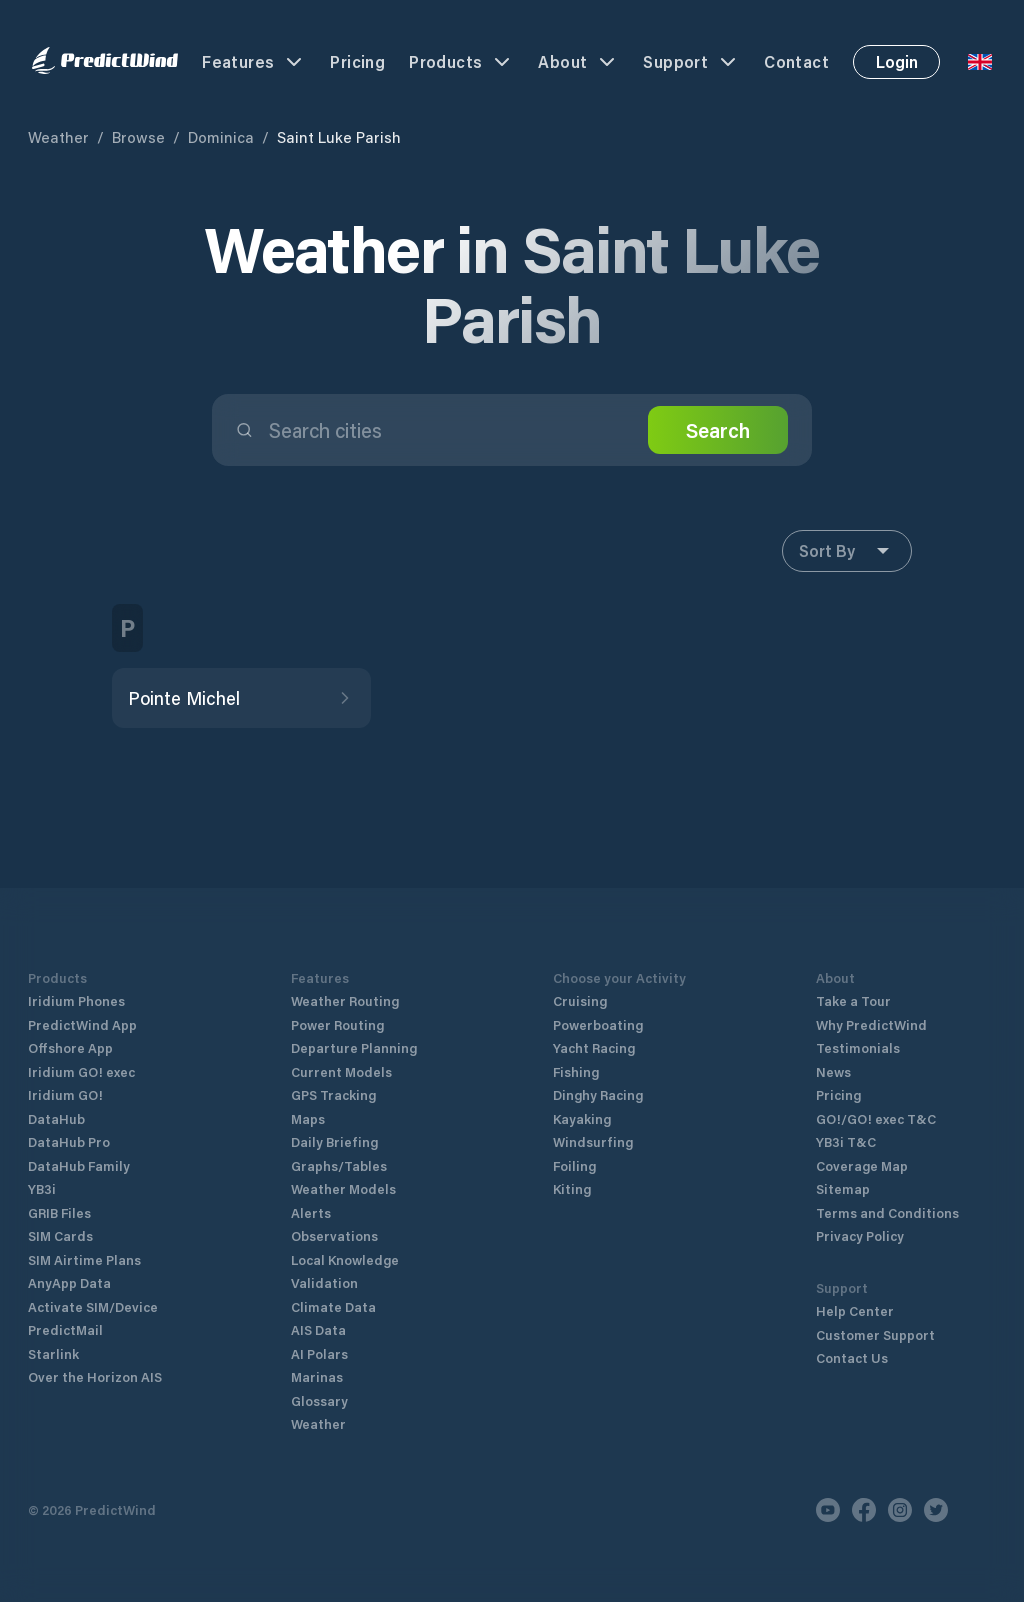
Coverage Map (862, 1165)
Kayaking (582, 1118)
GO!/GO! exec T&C (876, 1118)
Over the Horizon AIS (95, 1376)
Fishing (576, 1071)
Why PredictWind (871, 1024)
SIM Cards (60, 1235)
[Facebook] (864, 1510)
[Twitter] (936, 1510)
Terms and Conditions (887, 1212)
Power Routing (337, 1024)
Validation (324, 1282)
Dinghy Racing (598, 1094)
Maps (308, 1118)
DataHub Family (79, 1165)
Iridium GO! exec (81, 1071)
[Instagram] (900, 1510)
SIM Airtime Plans (84, 1259)
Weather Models (343, 1188)
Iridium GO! (65, 1094)
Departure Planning (354, 1047)
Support (691, 62)
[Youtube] (828, 1510)
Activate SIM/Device (93, 1306)
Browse (138, 137)
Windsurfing (593, 1141)
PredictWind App (82, 1024)
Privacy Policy (860, 1235)
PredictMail (65, 1329)
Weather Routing (345, 1000)
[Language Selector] (980, 62)
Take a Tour (853, 1000)
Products (461, 62)
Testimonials (858, 1047)
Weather (58, 137)
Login (897, 61)
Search (718, 430)
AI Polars (319, 1353)
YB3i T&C (846, 1141)
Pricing (357, 61)
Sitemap (843, 1188)
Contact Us (852, 1357)
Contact (796, 61)
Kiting (572, 1188)
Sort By (847, 551)
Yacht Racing (594, 1047)
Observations (334, 1235)
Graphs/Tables (339, 1165)
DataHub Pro (69, 1141)
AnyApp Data (69, 1282)
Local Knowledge (345, 1259)
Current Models (341, 1071)
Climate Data (333, 1306)
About (578, 62)
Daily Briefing (334, 1141)
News (833, 1071)
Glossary (319, 1400)
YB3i (42, 1188)
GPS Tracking (333, 1094)
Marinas (317, 1376)
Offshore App (70, 1047)
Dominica (221, 137)
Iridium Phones (76, 1000)
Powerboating (598, 1024)
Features (254, 62)
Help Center (855, 1310)
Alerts (311, 1212)
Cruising (580, 1000)
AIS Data (318, 1329)
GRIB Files (59, 1212)
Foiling (574, 1165)
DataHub (56, 1118)
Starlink (53, 1353)
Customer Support (875, 1334)
